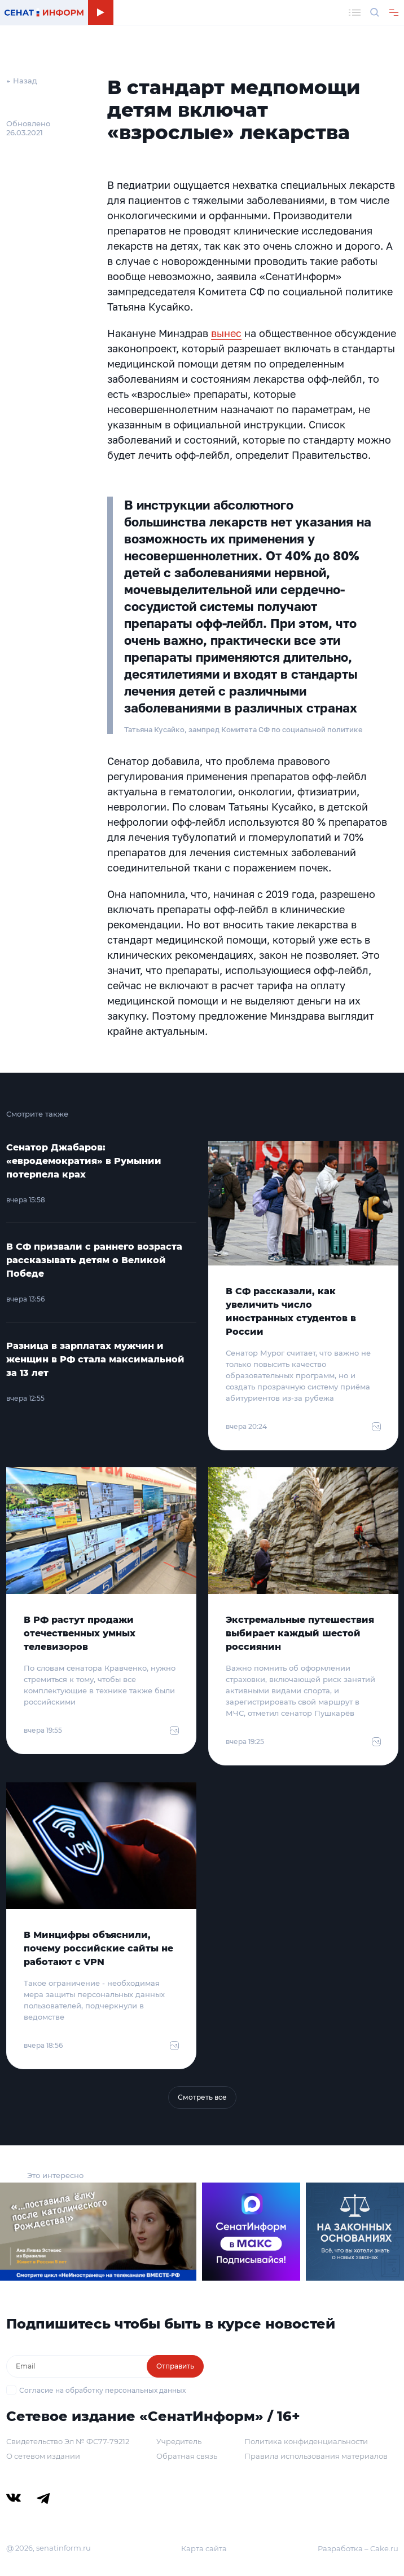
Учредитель (178, 2441)
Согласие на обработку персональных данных (102, 2390)
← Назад (21, 80)
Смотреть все (202, 2097)
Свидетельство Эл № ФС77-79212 (67, 2441)
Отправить (175, 2366)
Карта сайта (204, 2548)
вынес (226, 333)
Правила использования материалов (316, 2455)
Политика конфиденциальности (306, 2441)
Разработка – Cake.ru (358, 2548)
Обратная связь (186, 2455)
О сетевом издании (43, 2455)
